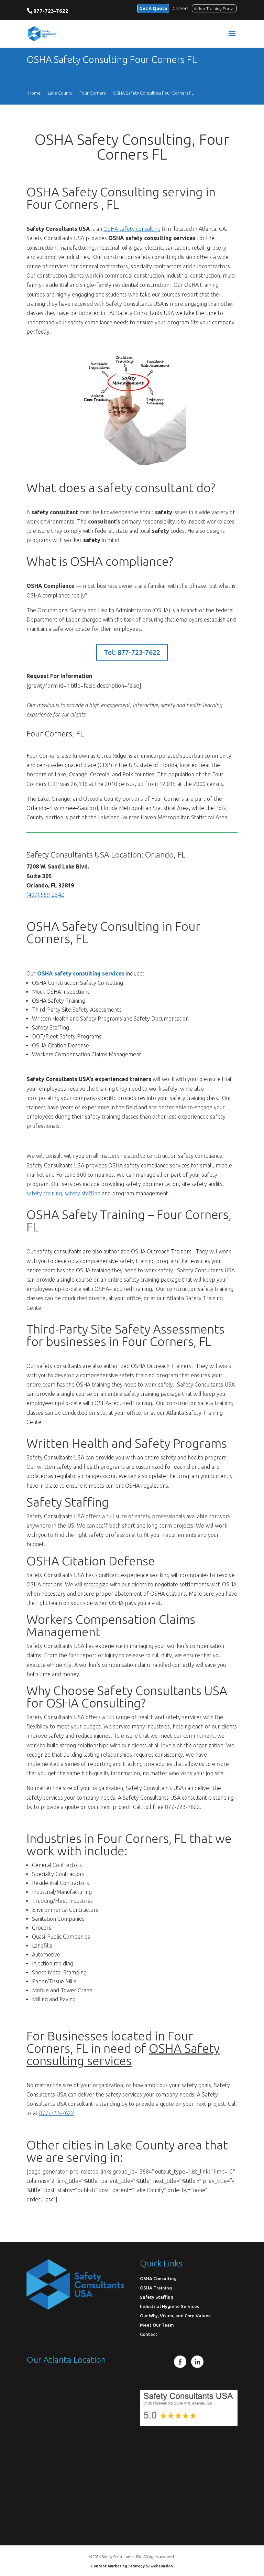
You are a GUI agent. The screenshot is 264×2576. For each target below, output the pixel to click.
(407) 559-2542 (45, 895)
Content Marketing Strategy (118, 2566)
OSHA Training (156, 2287)
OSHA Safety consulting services (123, 2054)
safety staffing (82, 1193)
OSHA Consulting (158, 2278)
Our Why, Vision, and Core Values (175, 2315)
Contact (148, 2334)
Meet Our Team (157, 2324)
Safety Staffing (156, 2297)
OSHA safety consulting (132, 229)
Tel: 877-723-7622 (132, 652)
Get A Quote (153, 8)
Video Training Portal (214, 8)
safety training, (44, 1193)
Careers (180, 8)
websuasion (162, 2566)
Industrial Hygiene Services (169, 2306)
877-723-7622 (50, 11)
